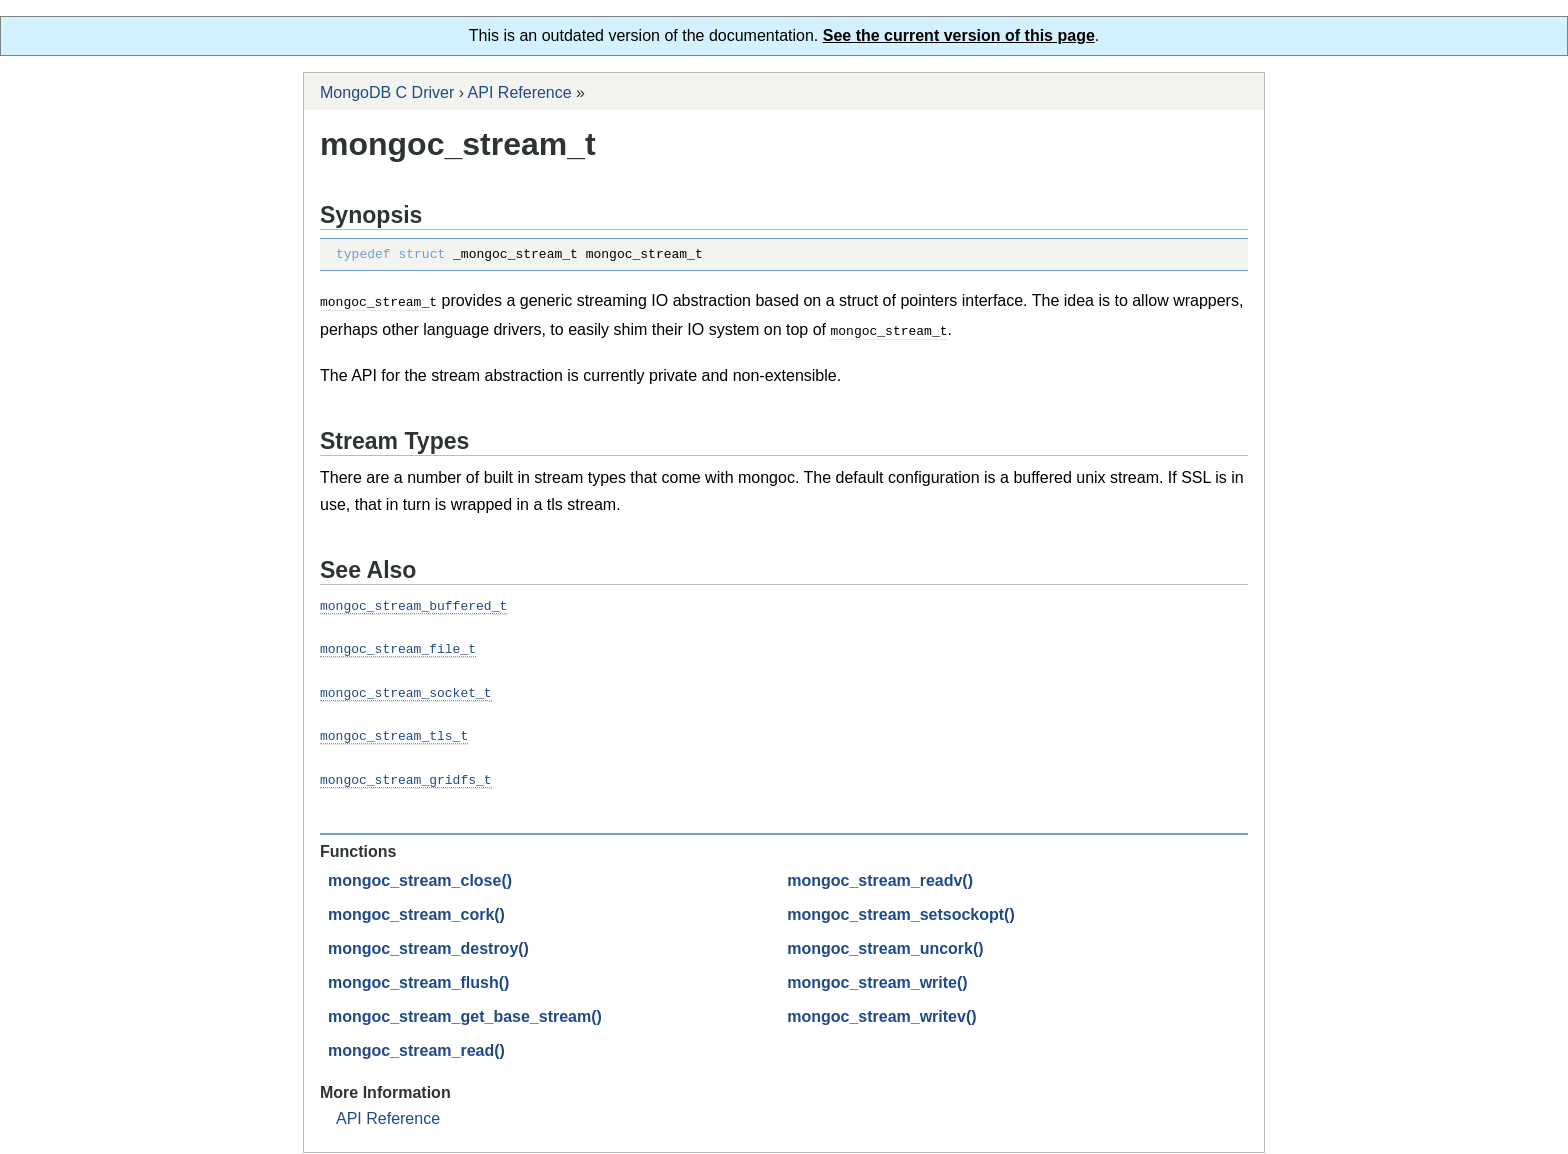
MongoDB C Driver (387, 92)
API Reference (520, 92)
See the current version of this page (959, 35)
